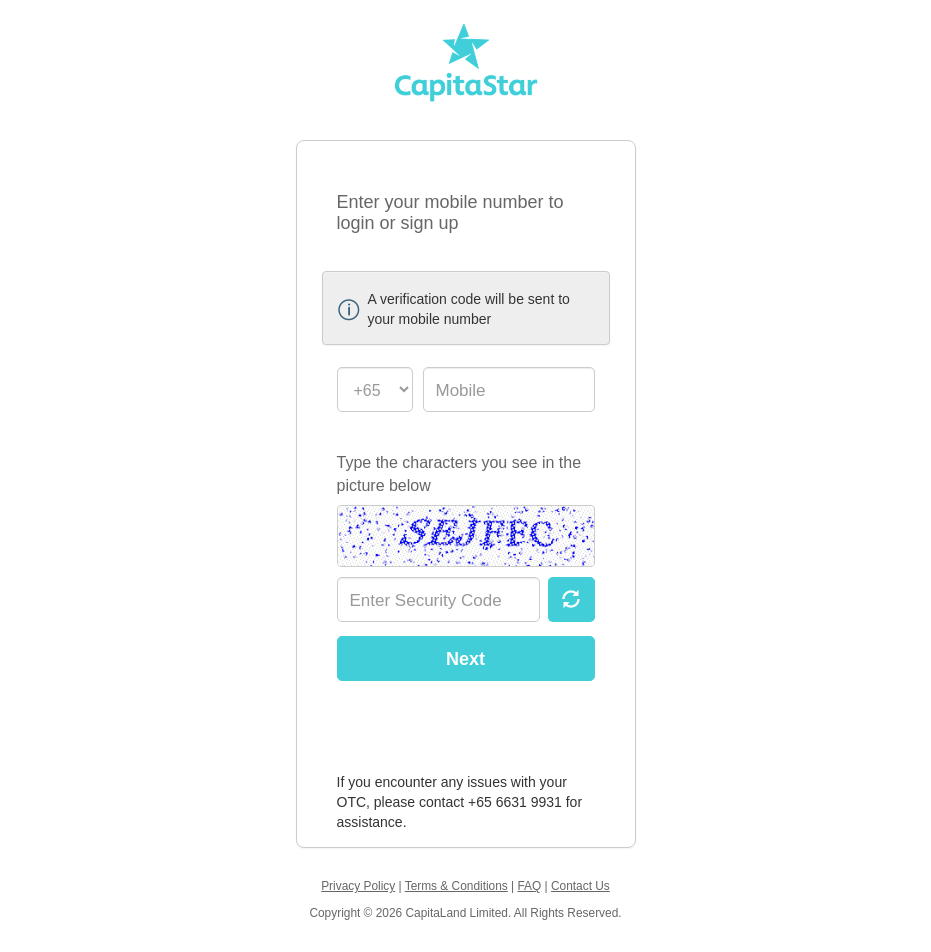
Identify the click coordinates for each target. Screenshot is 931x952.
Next (465, 659)
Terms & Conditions (456, 886)
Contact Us (580, 886)
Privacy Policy (358, 886)
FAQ (529, 886)
